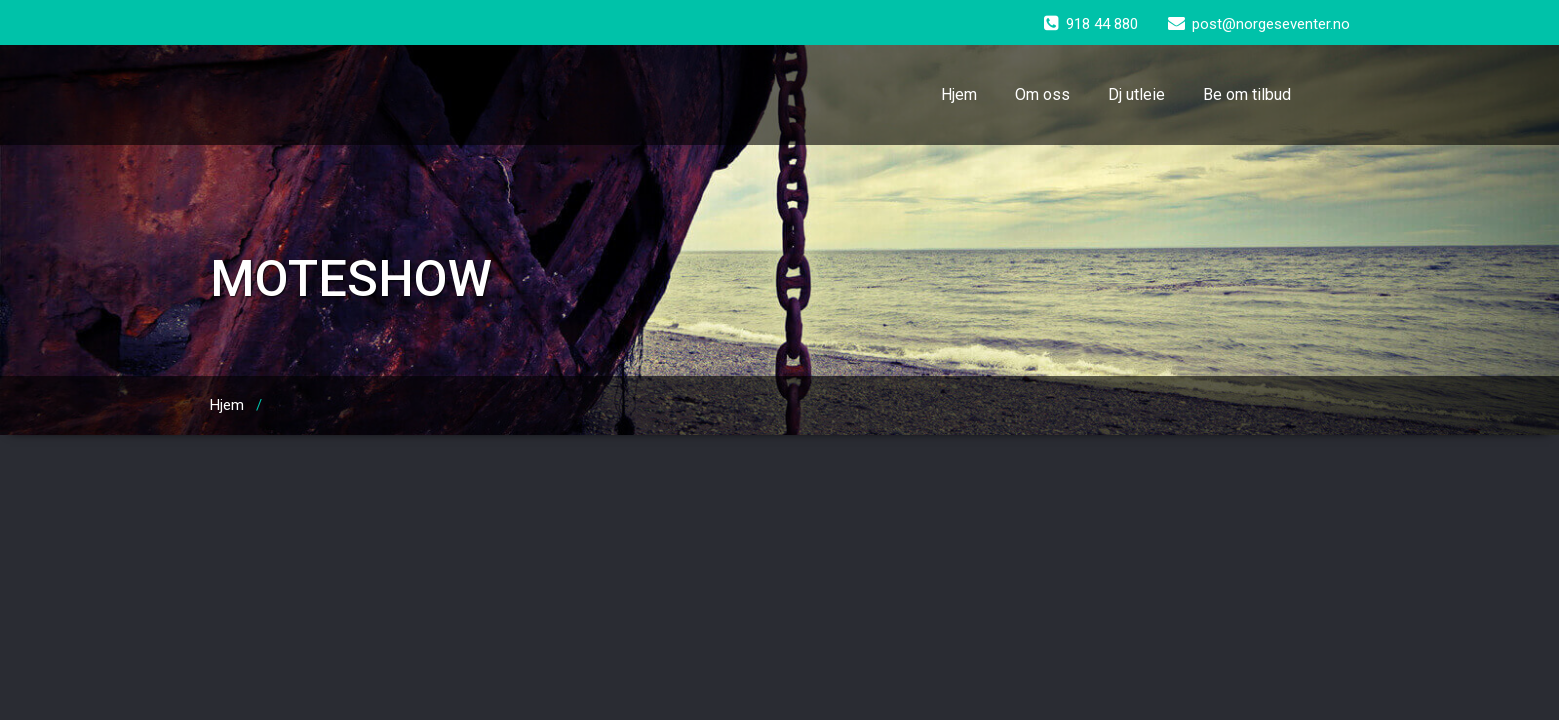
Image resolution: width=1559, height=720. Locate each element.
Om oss (1042, 94)
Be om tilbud (1247, 94)
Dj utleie (1136, 94)
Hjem (959, 94)
